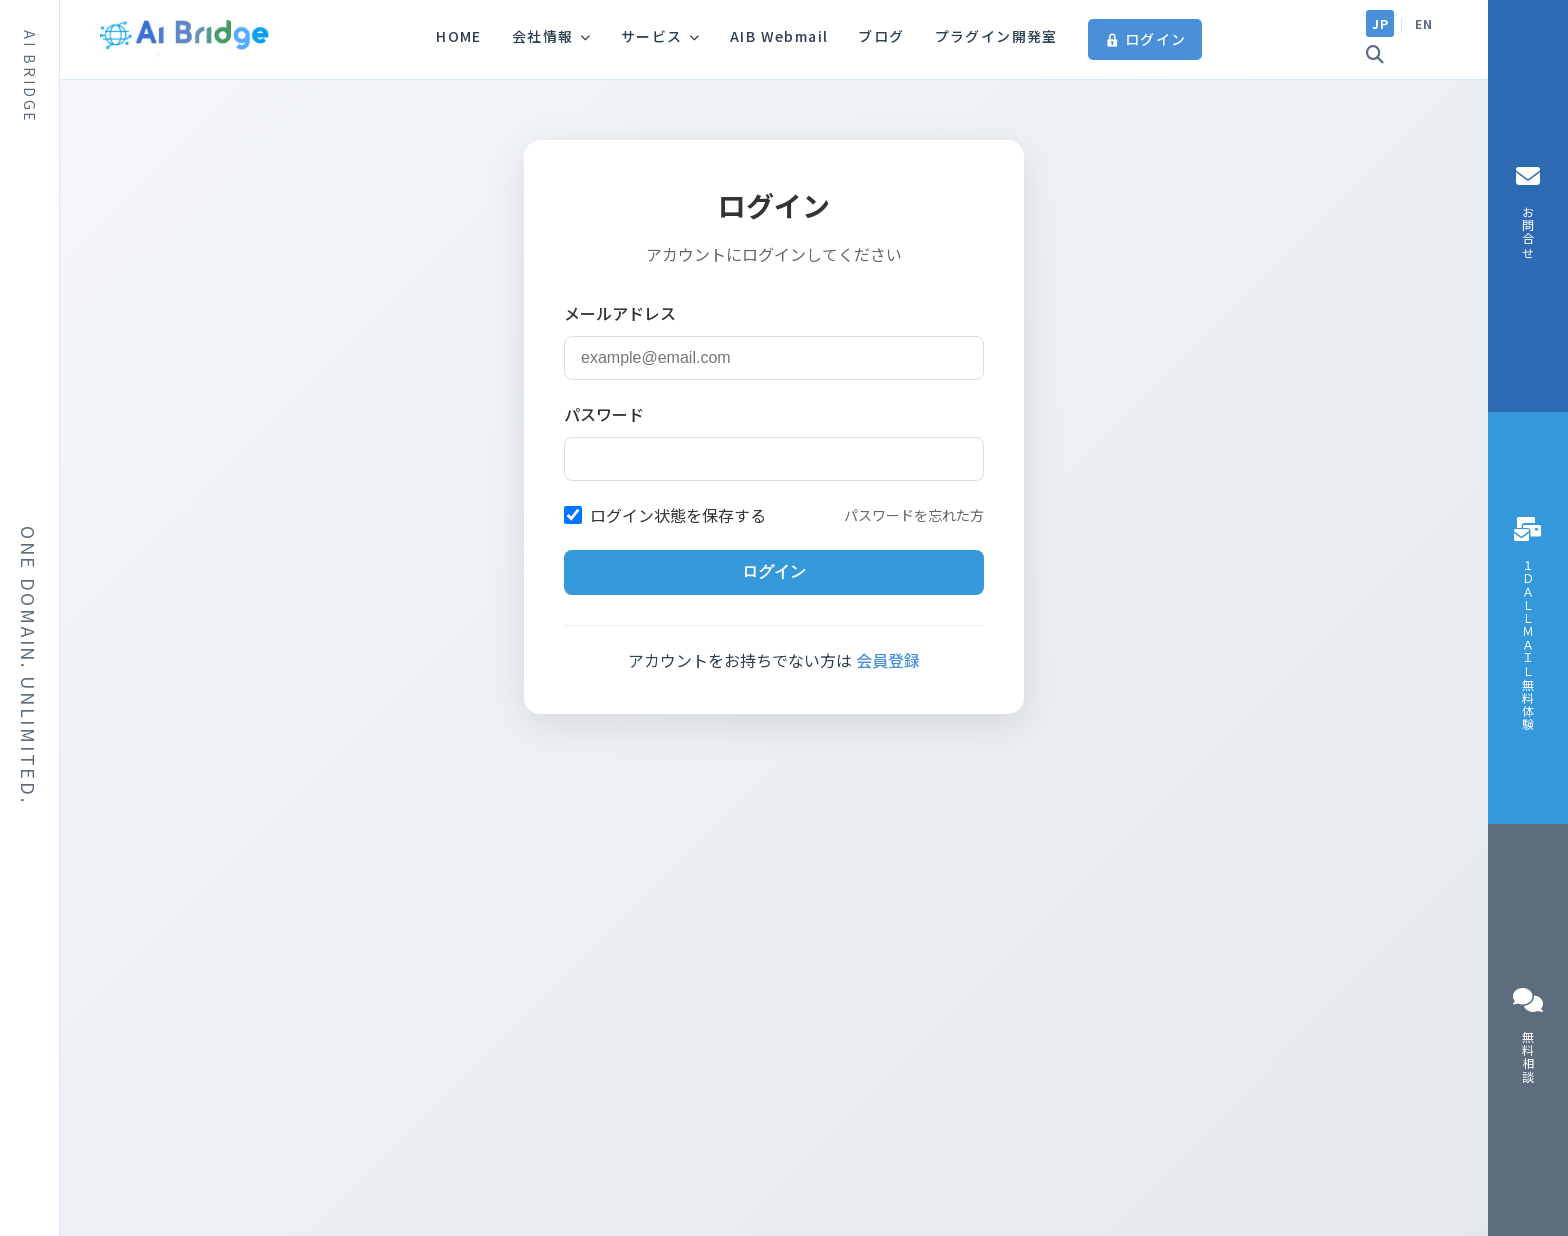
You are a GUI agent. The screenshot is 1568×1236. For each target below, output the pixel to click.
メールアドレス (620, 313)
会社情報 (551, 36)
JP (1380, 23)
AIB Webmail (779, 36)
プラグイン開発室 (996, 36)
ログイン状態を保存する (665, 515)
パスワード (604, 414)
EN (1423, 23)
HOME (459, 36)
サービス (660, 36)
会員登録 (888, 660)
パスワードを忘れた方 (914, 515)
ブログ (881, 36)
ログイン (1145, 39)
